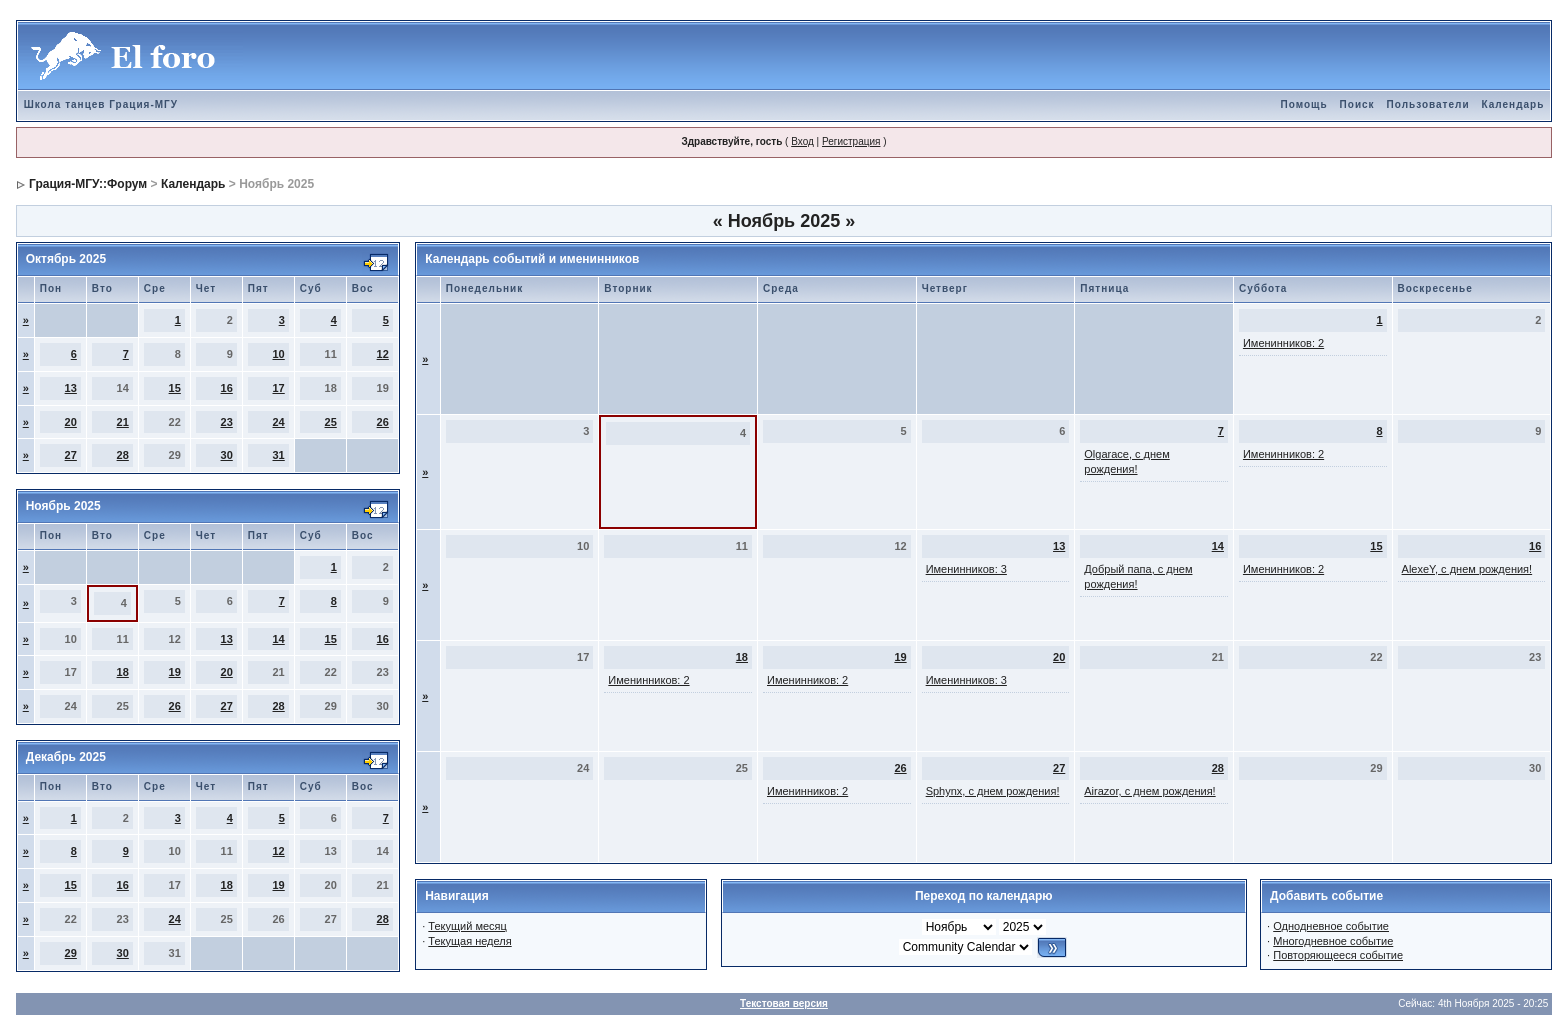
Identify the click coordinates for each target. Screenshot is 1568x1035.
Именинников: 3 (966, 569)
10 (279, 354)
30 (227, 455)
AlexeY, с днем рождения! (1467, 569)
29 (71, 953)
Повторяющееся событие (1338, 955)
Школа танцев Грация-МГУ (101, 104)
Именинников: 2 (1283, 343)
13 (71, 388)
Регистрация (851, 141)
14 (279, 639)
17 (279, 388)
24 (279, 422)
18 (123, 672)
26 (383, 422)
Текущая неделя (469, 941)
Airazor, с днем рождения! (1149, 791)
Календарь (1513, 104)
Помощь (1303, 104)
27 (71, 455)
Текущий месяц (467, 926)
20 (71, 422)
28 (123, 455)
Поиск (1357, 104)
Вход (802, 141)
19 (175, 672)
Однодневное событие (1331, 926)
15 (175, 388)
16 (227, 388)
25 (331, 422)
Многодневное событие (1333, 941)
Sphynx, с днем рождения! (993, 791)
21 (123, 422)
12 (383, 354)
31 (279, 455)
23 (227, 422)
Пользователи (1428, 104)
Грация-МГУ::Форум (88, 184)
